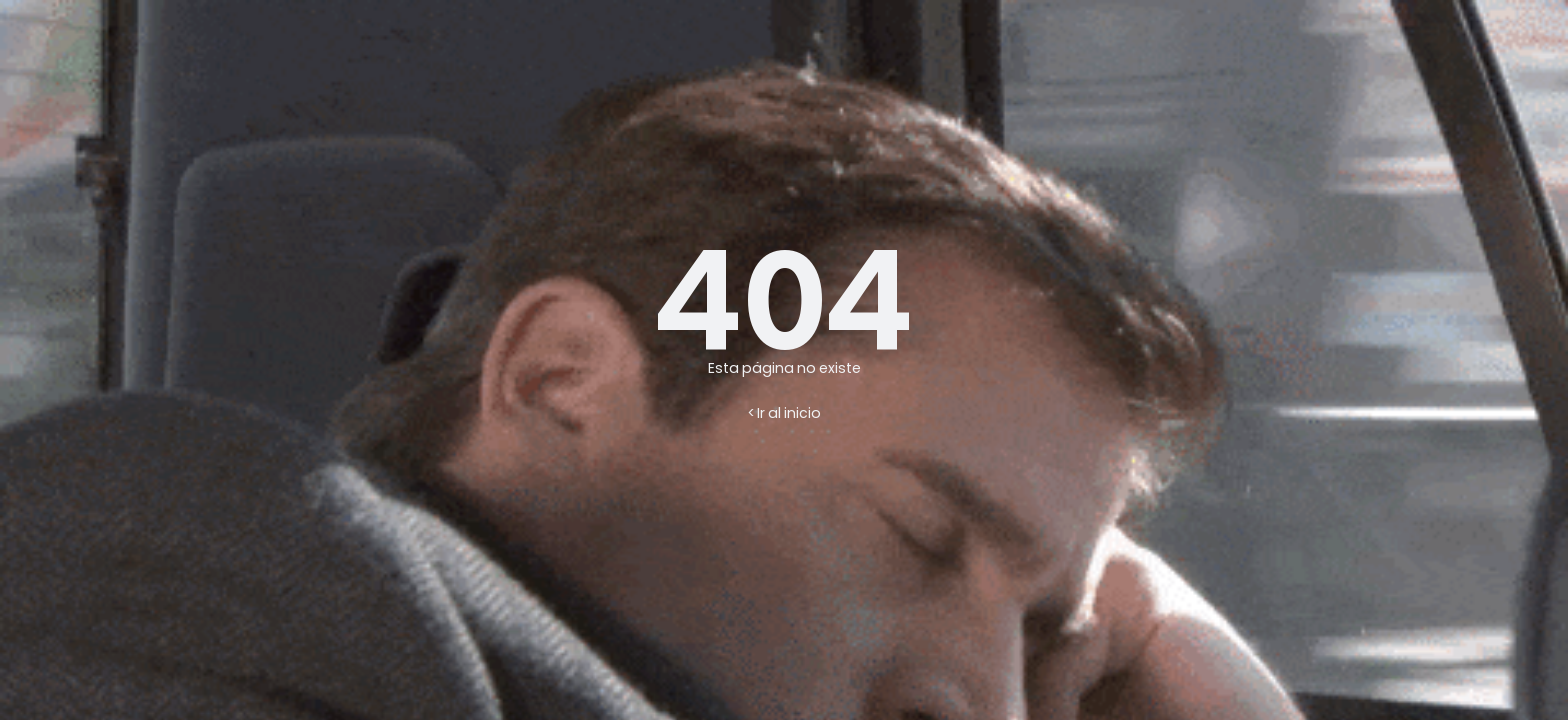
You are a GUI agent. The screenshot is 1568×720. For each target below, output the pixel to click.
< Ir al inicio (784, 413)
